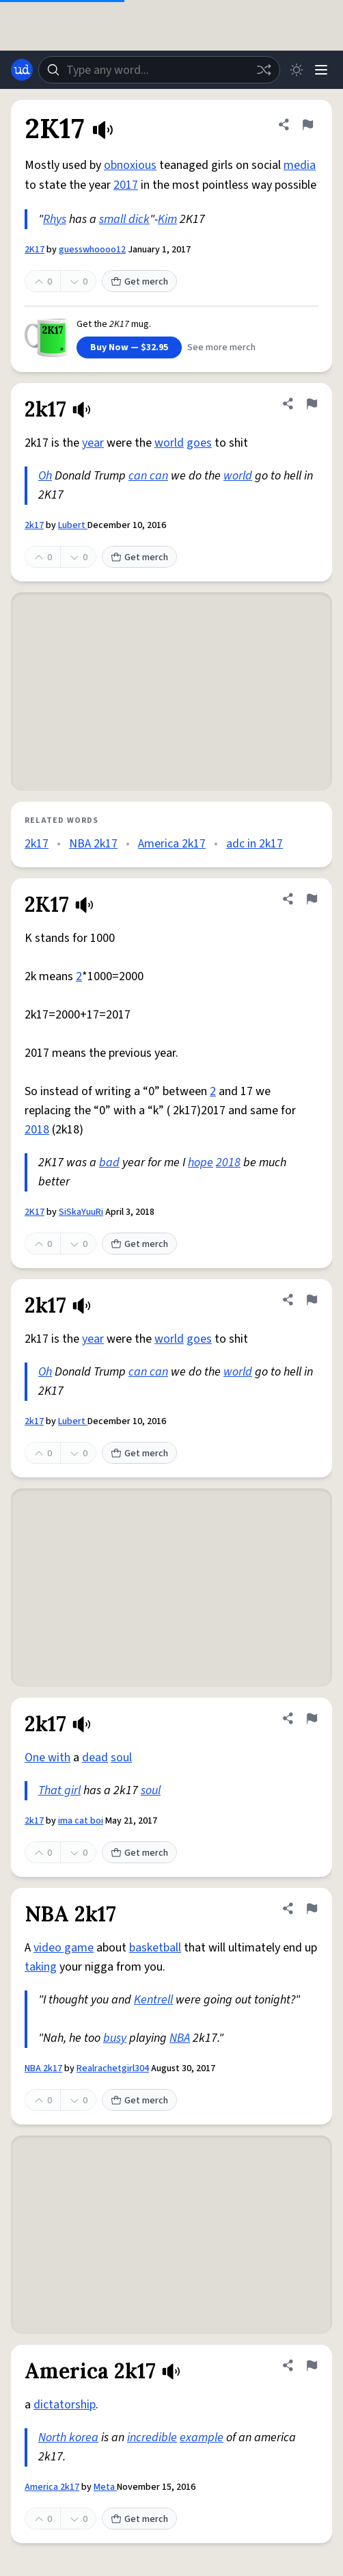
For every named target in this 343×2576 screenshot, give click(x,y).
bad (109, 1162)
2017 (125, 185)
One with (47, 1757)
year (93, 442)
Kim (167, 219)
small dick (124, 219)
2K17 (34, 250)
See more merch (221, 347)
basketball (155, 1947)
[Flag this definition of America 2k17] (312, 2365)
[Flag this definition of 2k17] (312, 404)
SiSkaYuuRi (81, 1212)
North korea (68, 2437)
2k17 (34, 525)
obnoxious (130, 165)
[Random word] (264, 70)
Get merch (139, 282)
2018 (37, 1129)
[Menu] (321, 70)
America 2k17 (172, 843)
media (300, 165)
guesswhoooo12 (92, 250)
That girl (59, 1790)
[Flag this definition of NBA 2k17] (312, 1908)
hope (200, 1162)
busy (114, 2038)
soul (121, 1757)
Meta (105, 2487)
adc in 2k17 (254, 843)
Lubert (72, 525)
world (169, 442)
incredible (152, 2437)
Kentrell (153, 1999)
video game (63, 1947)
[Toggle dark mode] (296, 70)
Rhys (54, 219)
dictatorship (64, 2404)
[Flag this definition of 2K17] (307, 124)
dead (95, 1757)
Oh (45, 475)
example (201, 2437)
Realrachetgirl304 (113, 2068)
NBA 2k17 (93, 843)
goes (199, 442)
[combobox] (159, 69)
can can (148, 475)
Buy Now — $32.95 (129, 347)
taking (41, 1966)
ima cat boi (80, 1821)
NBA (179, 2038)
